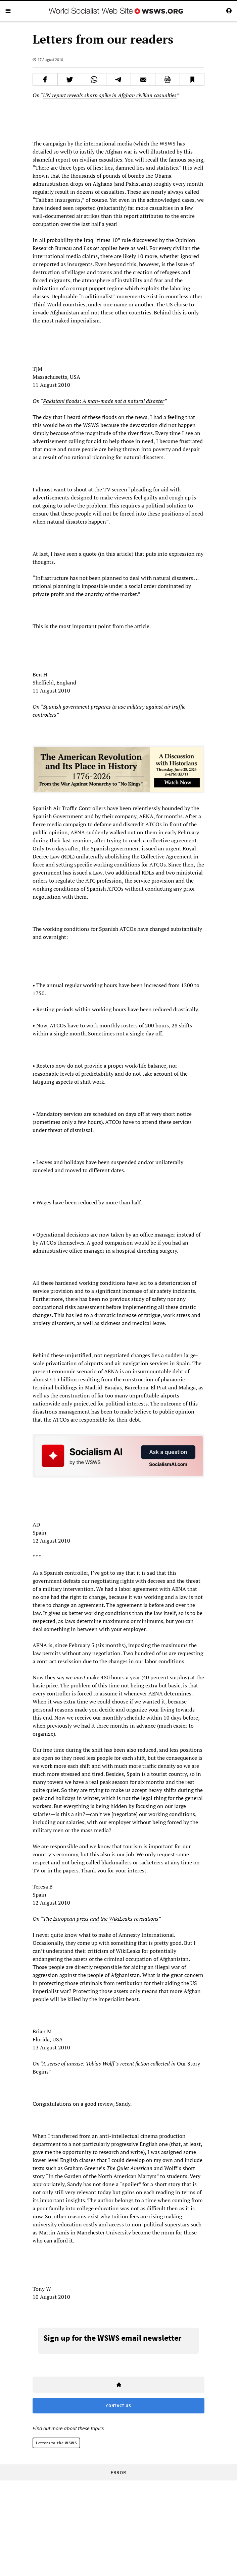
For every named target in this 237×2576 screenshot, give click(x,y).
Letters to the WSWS (56, 2442)
